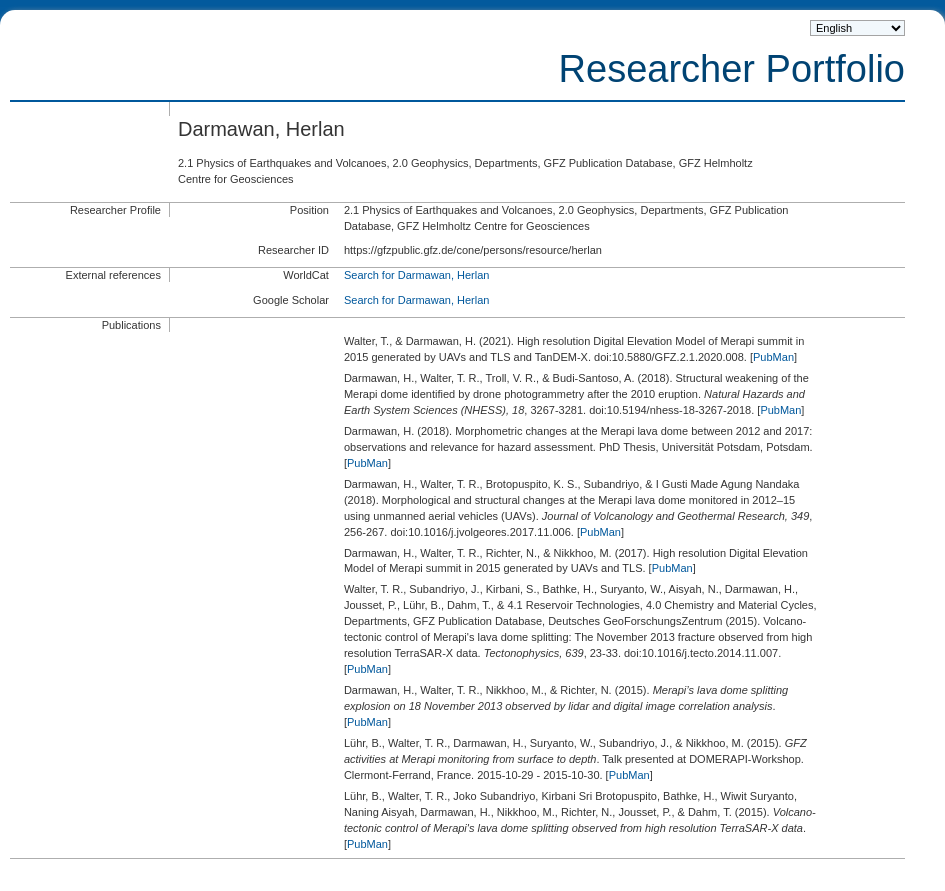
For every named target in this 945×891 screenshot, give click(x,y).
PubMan (773, 357)
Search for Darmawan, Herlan (417, 275)
